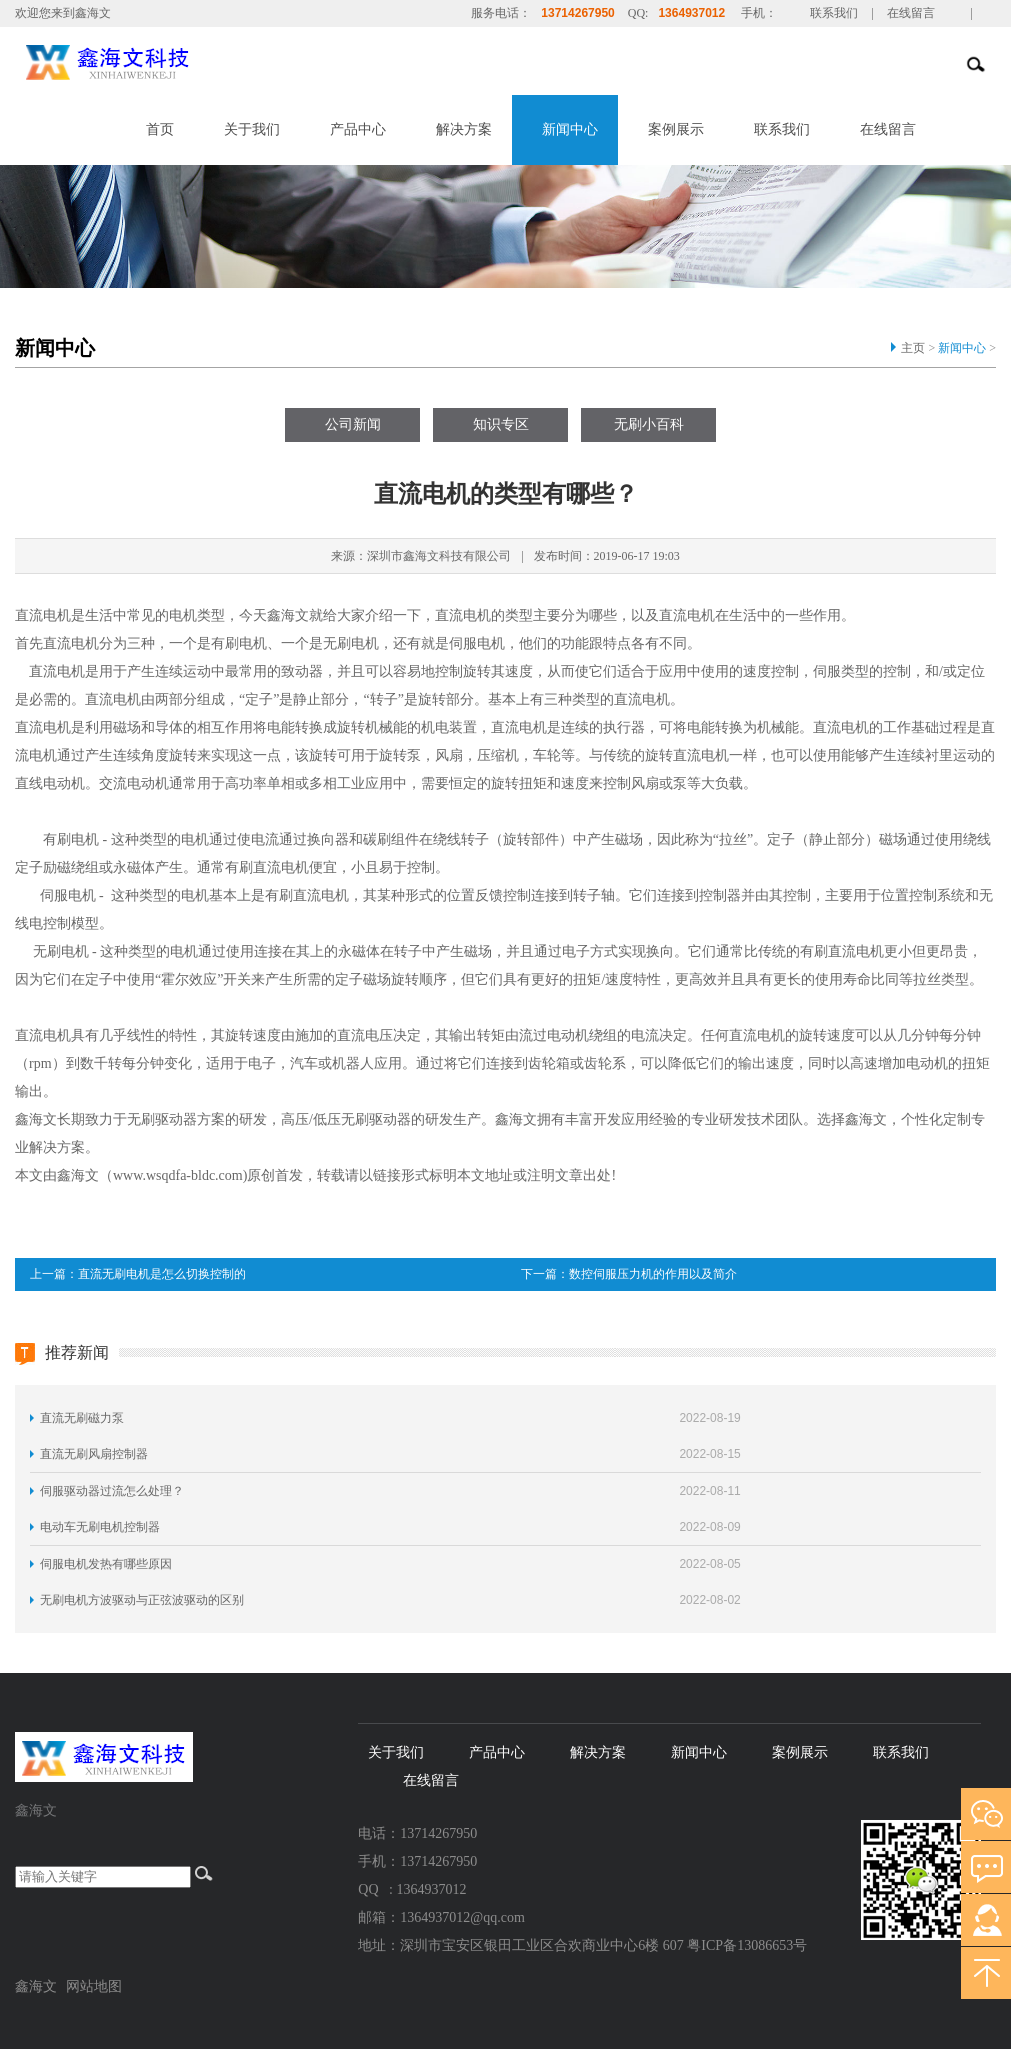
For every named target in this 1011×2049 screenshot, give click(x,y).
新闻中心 (570, 129)
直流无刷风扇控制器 (94, 1454)
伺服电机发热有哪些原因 (106, 1564)
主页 (913, 348)
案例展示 (676, 129)
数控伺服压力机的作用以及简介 (653, 1274)
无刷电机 (61, 951)
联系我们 (834, 13)
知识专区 (501, 424)
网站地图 (94, 1986)
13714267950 (577, 13)
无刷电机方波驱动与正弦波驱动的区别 (142, 1600)
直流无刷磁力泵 (82, 1418)
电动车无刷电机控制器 (100, 1527)
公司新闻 (353, 424)
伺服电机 (68, 895)
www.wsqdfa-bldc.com (178, 1175)
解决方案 (464, 129)
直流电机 (43, 727)
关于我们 (252, 129)
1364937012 (691, 13)
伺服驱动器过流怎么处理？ (112, 1491)
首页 (160, 129)
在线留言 (911, 13)
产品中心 (358, 129)
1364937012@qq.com (462, 1917)
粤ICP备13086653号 (747, 1945)
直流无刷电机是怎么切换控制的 (162, 1274)
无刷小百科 (649, 424)
